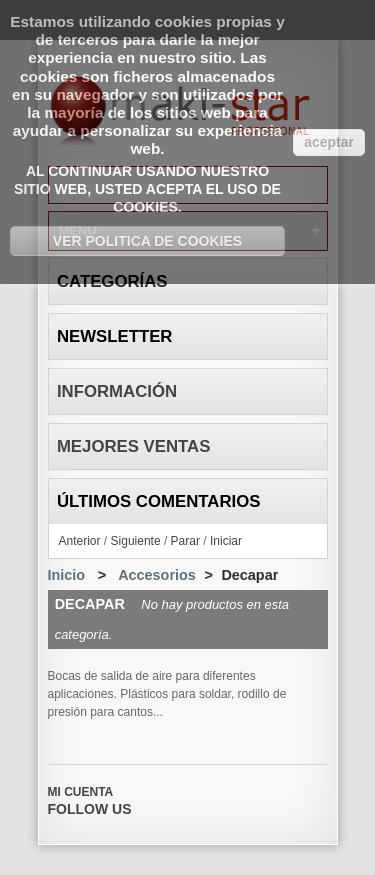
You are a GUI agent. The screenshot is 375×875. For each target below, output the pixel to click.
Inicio (67, 575)
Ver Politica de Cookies (147, 241)
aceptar (329, 142)
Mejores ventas (134, 446)
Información (117, 391)
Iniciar (226, 541)
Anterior (80, 541)
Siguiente (136, 541)
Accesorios (157, 575)
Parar (185, 541)
